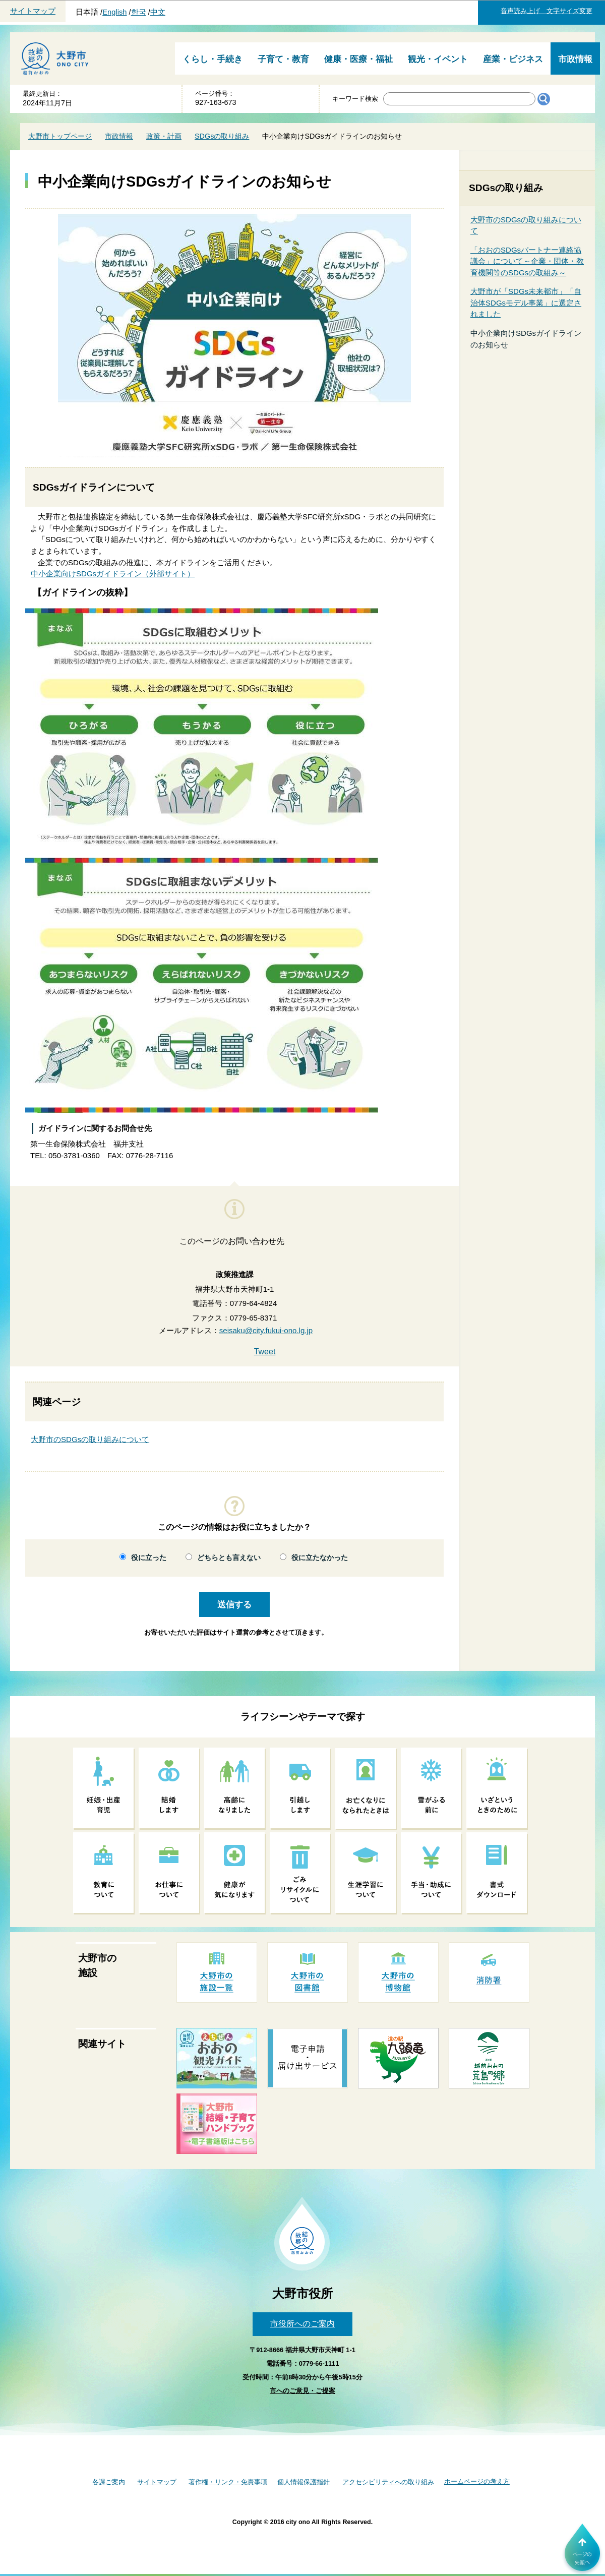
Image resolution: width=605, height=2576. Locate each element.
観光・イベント (438, 59)
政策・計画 (164, 136)
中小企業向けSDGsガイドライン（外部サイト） (113, 573)
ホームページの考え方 (477, 2481)
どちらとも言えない (229, 1558)
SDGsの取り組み (222, 136)
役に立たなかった (319, 1558)
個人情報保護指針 (303, 2482)
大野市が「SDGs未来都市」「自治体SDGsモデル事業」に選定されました (525, 302)
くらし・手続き (213, 59)
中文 (157, 12)
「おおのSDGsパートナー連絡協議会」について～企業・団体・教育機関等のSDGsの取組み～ (527, 261)
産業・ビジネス (513, 59)
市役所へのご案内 (302, 2323)
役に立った (148, 1558)
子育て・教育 (283, 59)
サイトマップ (32, 11)
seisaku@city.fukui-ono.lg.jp (266, 1330)
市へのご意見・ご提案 (302, 2390)
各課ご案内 (108, 2482)
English (114, 12)
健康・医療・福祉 (358, 59)
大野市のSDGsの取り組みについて (90, 1439)
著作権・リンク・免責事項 (228, 2482)
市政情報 (575, 59)
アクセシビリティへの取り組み (388, 2482)
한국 (138, 12)
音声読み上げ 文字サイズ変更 (546, 11)
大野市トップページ (60, 136)
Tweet (265, 1351)
